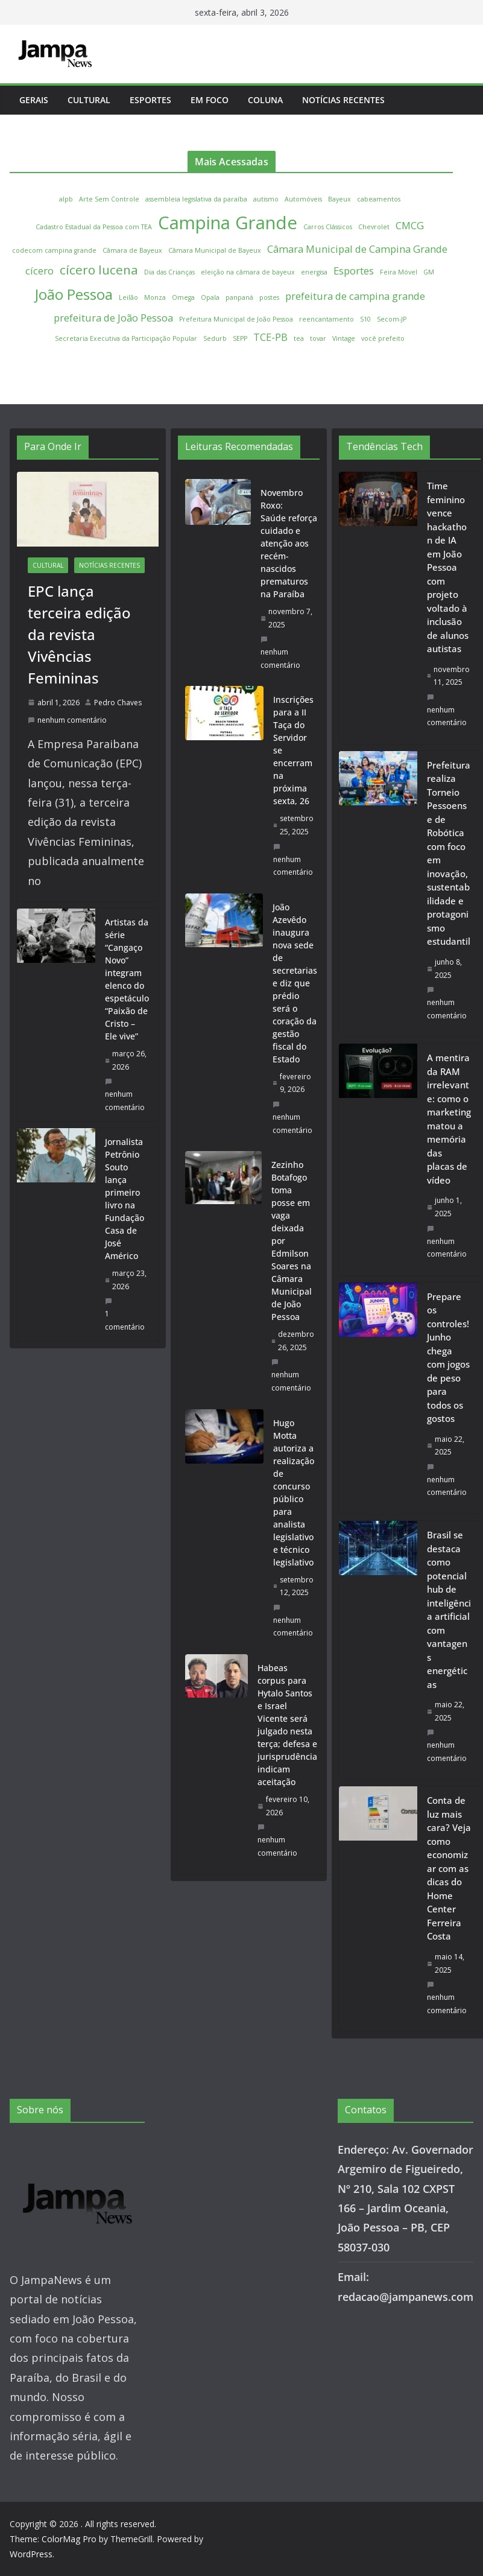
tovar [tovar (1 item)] (318, 338)
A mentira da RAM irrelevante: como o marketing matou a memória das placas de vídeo (449, 1119)
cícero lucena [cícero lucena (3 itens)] (99, 269)
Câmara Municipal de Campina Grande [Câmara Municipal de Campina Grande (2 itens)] (357, 249)
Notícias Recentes (343, 100)
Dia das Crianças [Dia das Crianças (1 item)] (169, 272)
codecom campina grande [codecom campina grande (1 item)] (54, 250)
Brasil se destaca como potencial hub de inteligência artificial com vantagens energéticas (449, 1609)
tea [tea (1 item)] (299, 338)
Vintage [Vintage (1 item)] (343, 338)
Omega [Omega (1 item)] (183, 297)
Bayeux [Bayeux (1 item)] (339, 199)
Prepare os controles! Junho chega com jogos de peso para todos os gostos (448, 1357)
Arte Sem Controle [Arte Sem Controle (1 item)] (109, 199)
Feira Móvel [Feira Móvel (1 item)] (398, 272)
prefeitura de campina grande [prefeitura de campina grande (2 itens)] (355, 296)
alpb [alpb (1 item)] (66, 199)
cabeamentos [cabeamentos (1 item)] (378, 199)
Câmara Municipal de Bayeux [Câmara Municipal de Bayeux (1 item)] (214, 250)
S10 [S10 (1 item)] (365, 319)
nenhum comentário (67, 720)
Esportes (150, 100)
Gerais (33, 100)
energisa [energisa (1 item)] (314, 272)
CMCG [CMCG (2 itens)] (410, 225)
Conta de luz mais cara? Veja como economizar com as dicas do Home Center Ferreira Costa (449, 1868)
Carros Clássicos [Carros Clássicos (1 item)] (327, 227)
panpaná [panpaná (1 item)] (239, 297)
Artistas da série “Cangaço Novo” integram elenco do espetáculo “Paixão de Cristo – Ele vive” (127, 979)
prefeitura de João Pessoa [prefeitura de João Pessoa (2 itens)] (113, 318)
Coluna (265, 100)
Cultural (89, 100)
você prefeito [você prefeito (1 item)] (383, 338)
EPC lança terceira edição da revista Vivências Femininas (79, 634)
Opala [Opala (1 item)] (210, 297)
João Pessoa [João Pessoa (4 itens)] (74, 294)
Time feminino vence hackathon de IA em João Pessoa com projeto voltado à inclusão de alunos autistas (448, 567)
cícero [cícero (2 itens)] (39, 271)
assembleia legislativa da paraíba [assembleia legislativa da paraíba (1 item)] (196, 199)
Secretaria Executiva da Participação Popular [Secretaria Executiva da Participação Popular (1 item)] (126, 338)
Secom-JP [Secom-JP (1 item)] (391, 319)
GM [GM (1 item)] (428, 272)
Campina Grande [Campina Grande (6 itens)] (227, 223)
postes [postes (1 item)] (269, 297)
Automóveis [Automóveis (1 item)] (303, 199)
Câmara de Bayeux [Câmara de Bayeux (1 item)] (132, 250)
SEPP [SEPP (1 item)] (240, 338)
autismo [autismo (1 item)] (266, 199)
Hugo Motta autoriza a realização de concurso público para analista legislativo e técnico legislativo (293, 1492)
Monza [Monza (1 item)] (155, 297)
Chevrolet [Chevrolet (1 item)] (374, 227)
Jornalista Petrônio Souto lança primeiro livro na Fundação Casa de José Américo (124, 1198)
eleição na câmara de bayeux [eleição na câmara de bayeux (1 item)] (248, 272)
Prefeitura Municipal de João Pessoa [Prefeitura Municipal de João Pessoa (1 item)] (236, 319)
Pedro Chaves (118, 702)
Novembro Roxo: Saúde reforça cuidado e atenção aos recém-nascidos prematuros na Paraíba (288, 543)
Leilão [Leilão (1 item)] (128, 297)
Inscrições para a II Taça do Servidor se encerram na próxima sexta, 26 (293, 750)
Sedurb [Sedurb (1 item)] (215, 338)
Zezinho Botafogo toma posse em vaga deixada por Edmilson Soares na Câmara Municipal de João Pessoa (291, 1240)
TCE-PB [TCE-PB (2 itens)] (270, 337)
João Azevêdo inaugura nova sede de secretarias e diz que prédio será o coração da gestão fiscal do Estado (295, 983)
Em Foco (210, 100)
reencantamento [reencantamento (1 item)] (326, 319)
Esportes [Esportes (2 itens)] (353, 271)
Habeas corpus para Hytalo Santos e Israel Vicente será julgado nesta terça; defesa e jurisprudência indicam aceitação (287, 1725)
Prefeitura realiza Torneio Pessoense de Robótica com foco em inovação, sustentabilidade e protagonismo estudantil (448, 853)
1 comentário (125, 1315)
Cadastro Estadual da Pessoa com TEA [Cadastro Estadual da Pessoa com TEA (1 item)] (94, 227)
